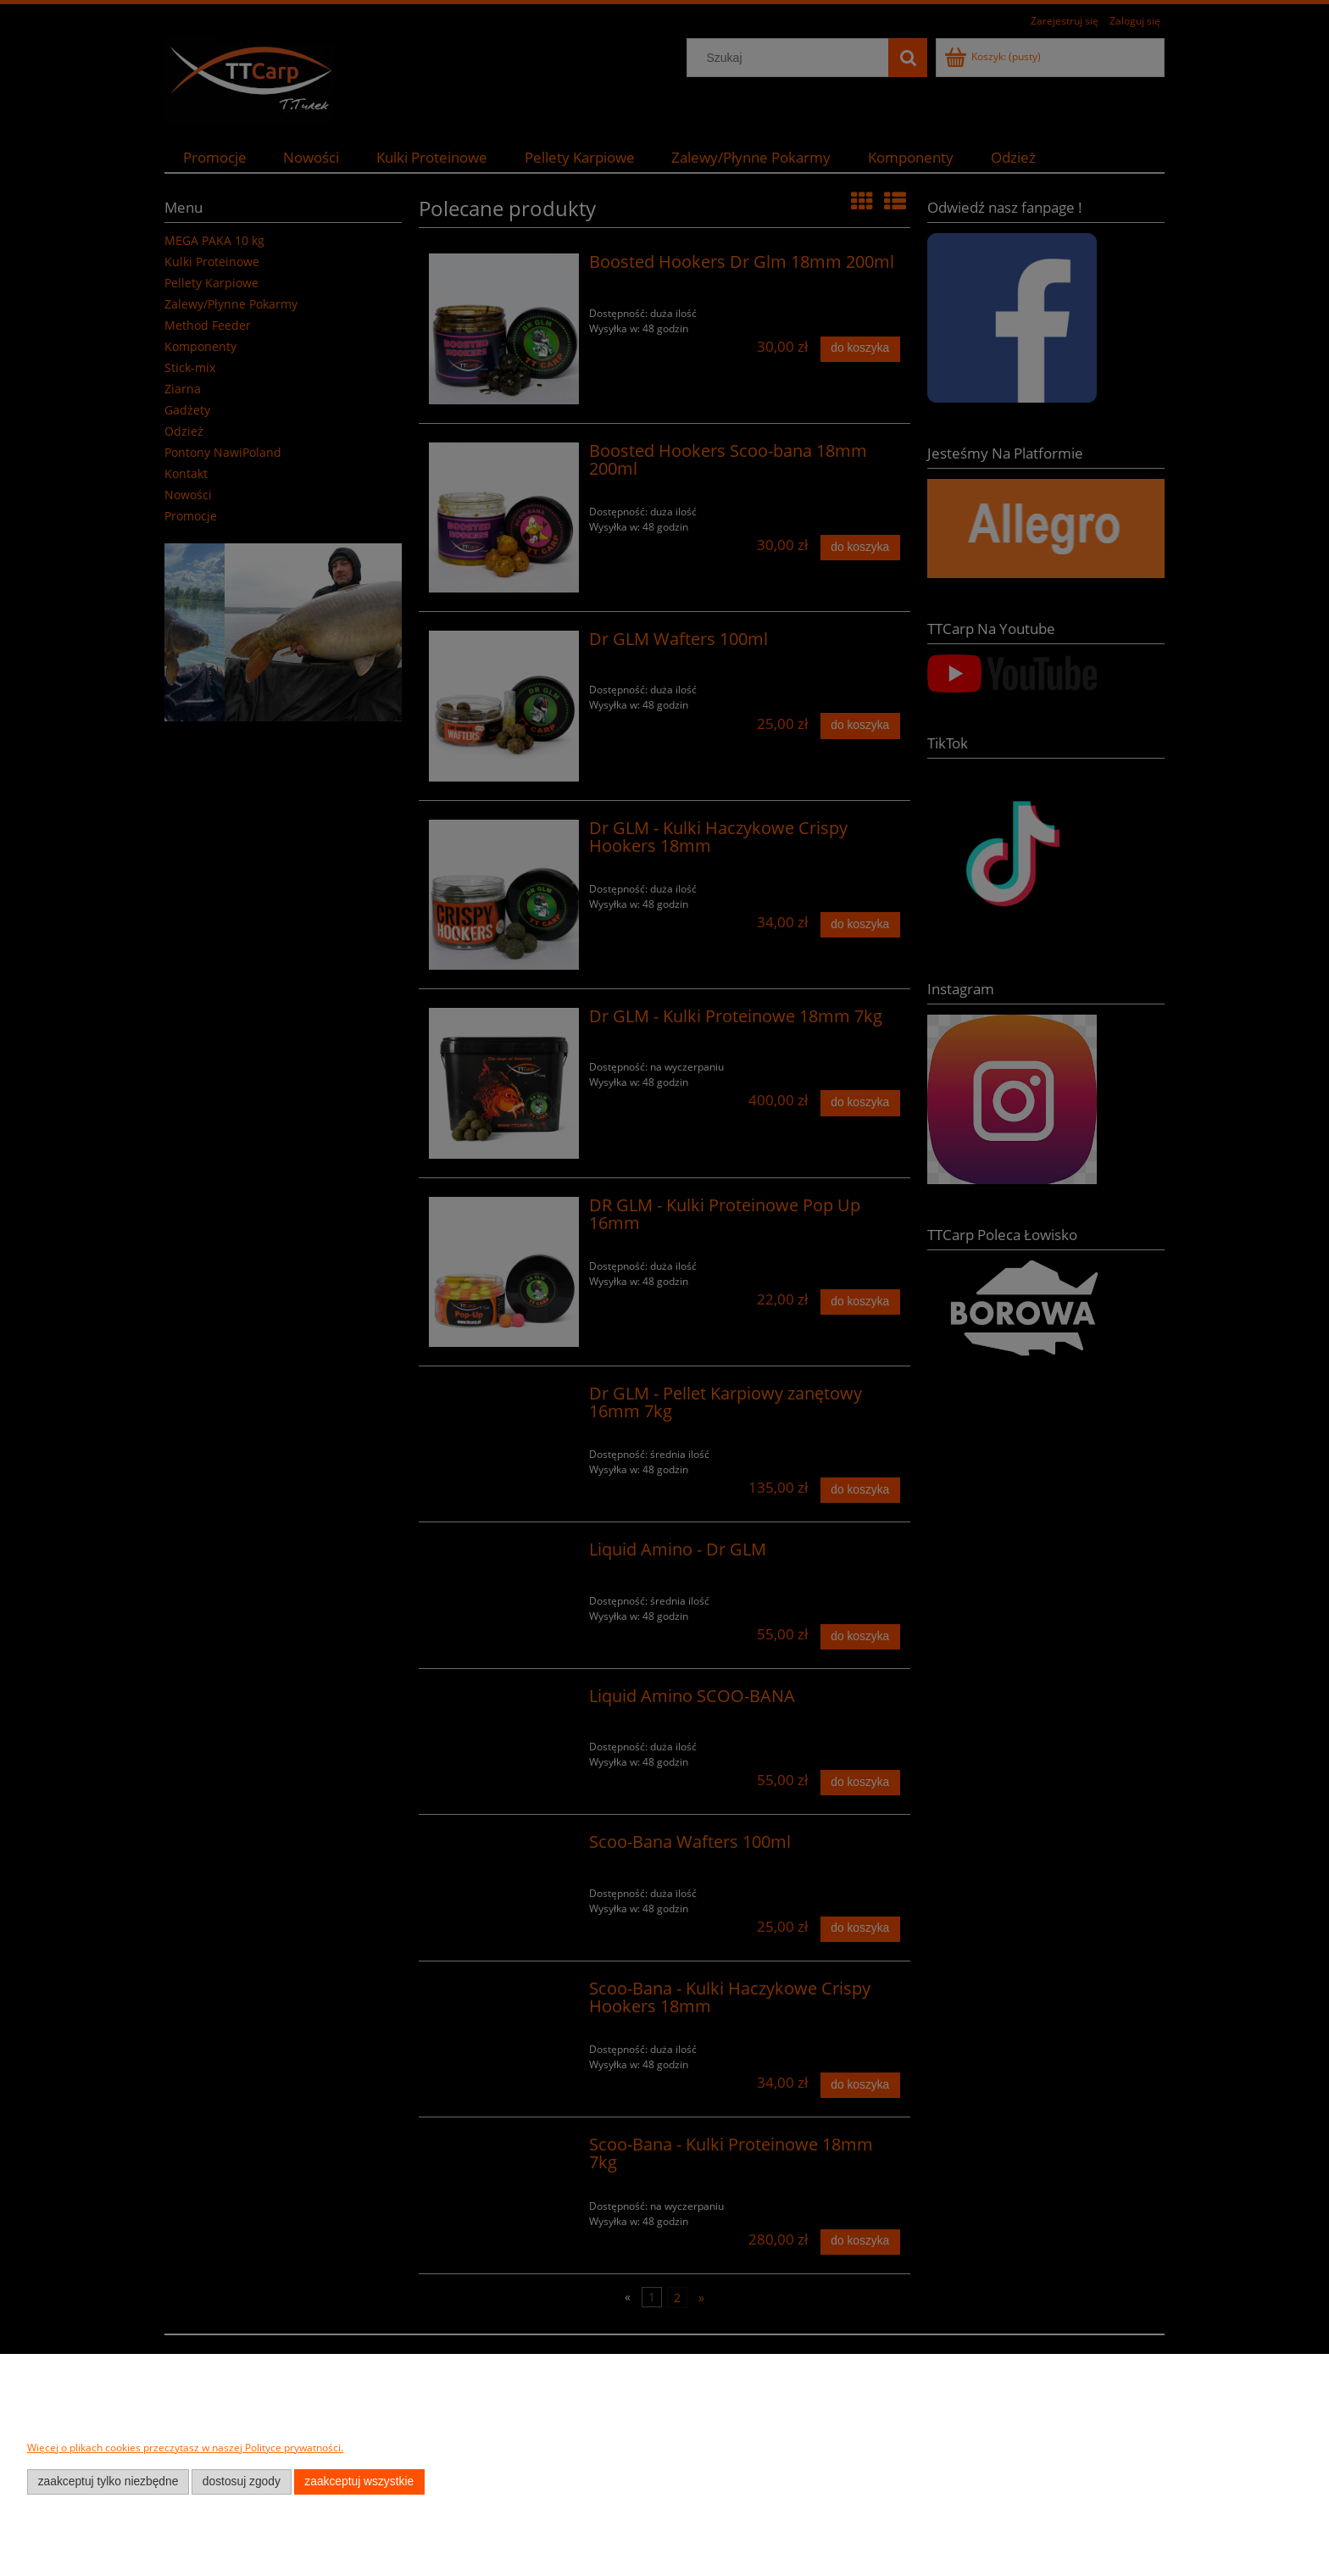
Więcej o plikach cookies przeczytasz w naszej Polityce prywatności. (185, 2447)
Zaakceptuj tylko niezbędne (108, 2481)
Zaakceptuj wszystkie (359, 2481)
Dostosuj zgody (242, 2481)
